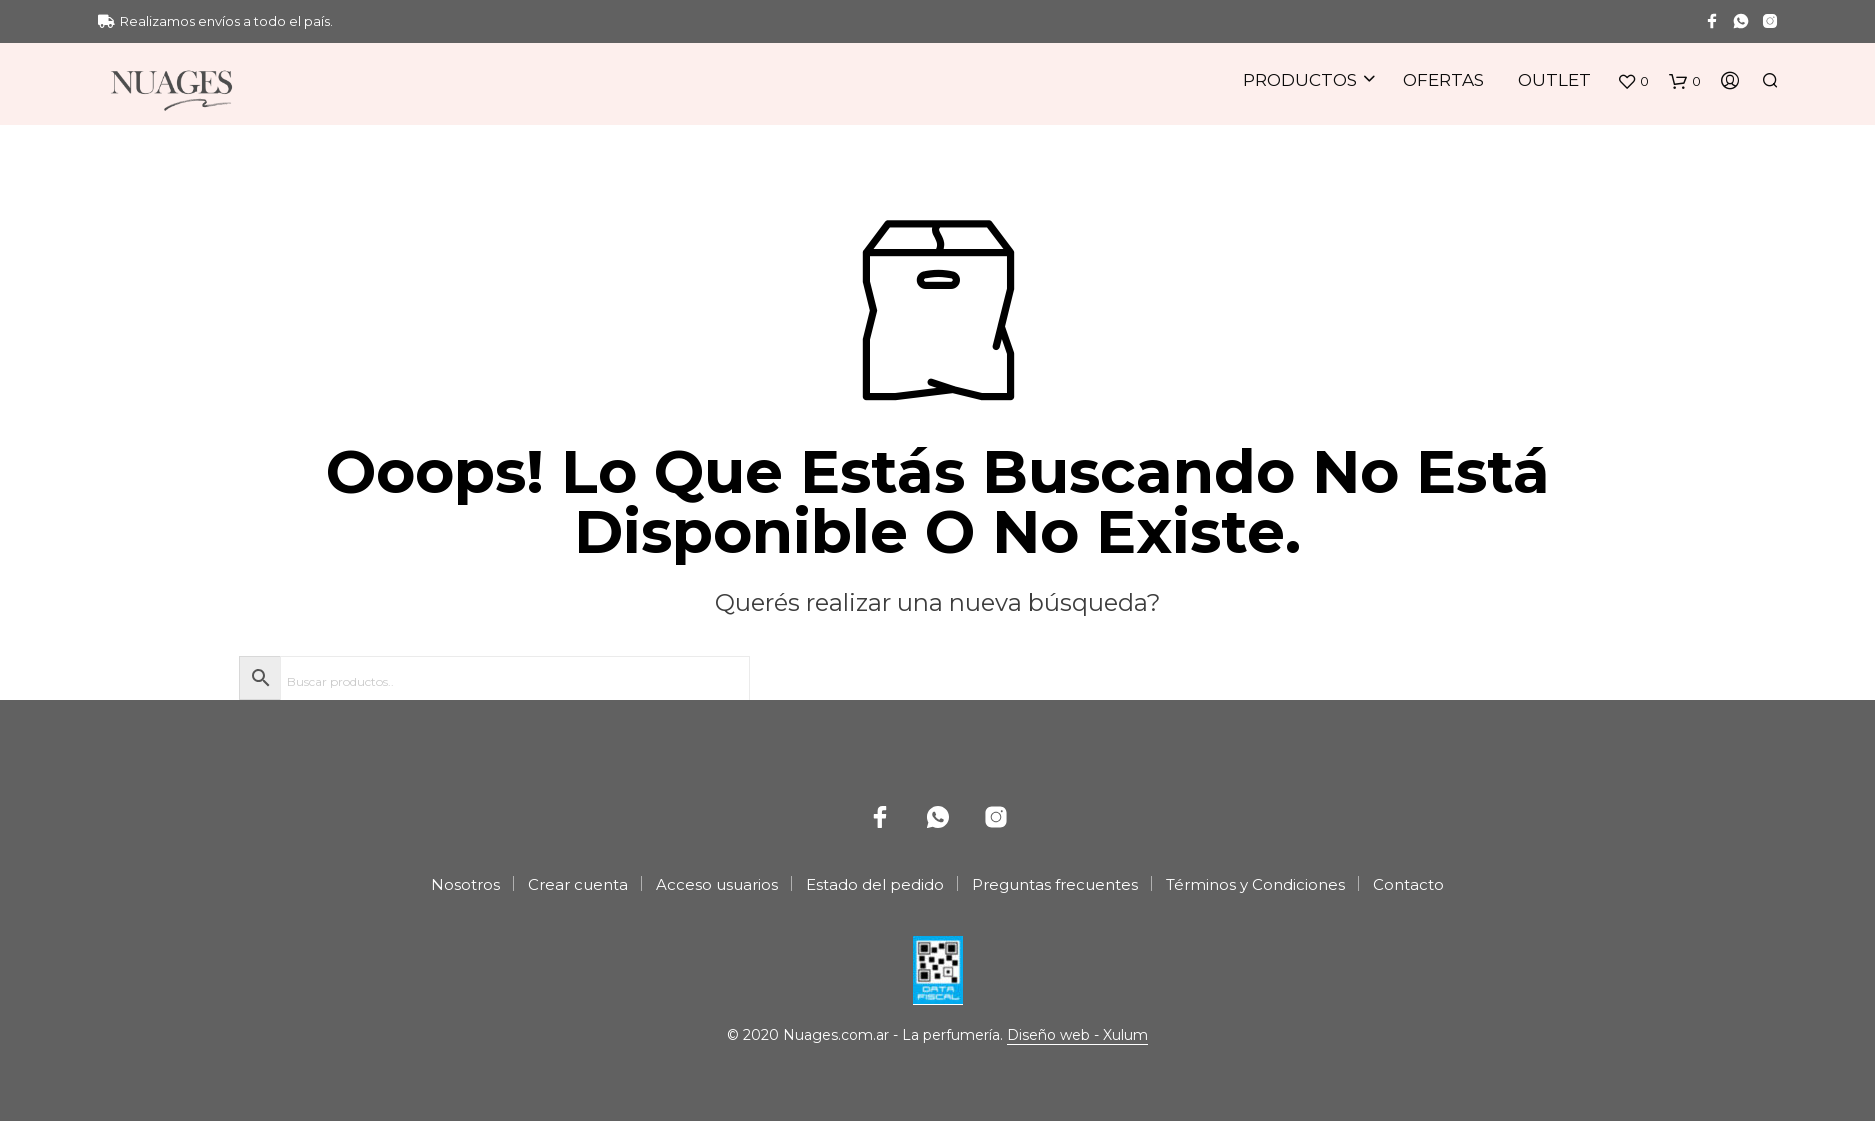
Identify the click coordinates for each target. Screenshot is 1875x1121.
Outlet (1554, 80)
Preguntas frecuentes (1055, 884)
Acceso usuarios (717, 884)
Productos (1300, 80)
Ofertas (1443, 80)
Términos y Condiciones (1255, 884)
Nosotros (465, 884)
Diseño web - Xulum (1077, 1036)
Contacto (1408, 884)
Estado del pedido (875, 884)
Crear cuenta (578, 884)
